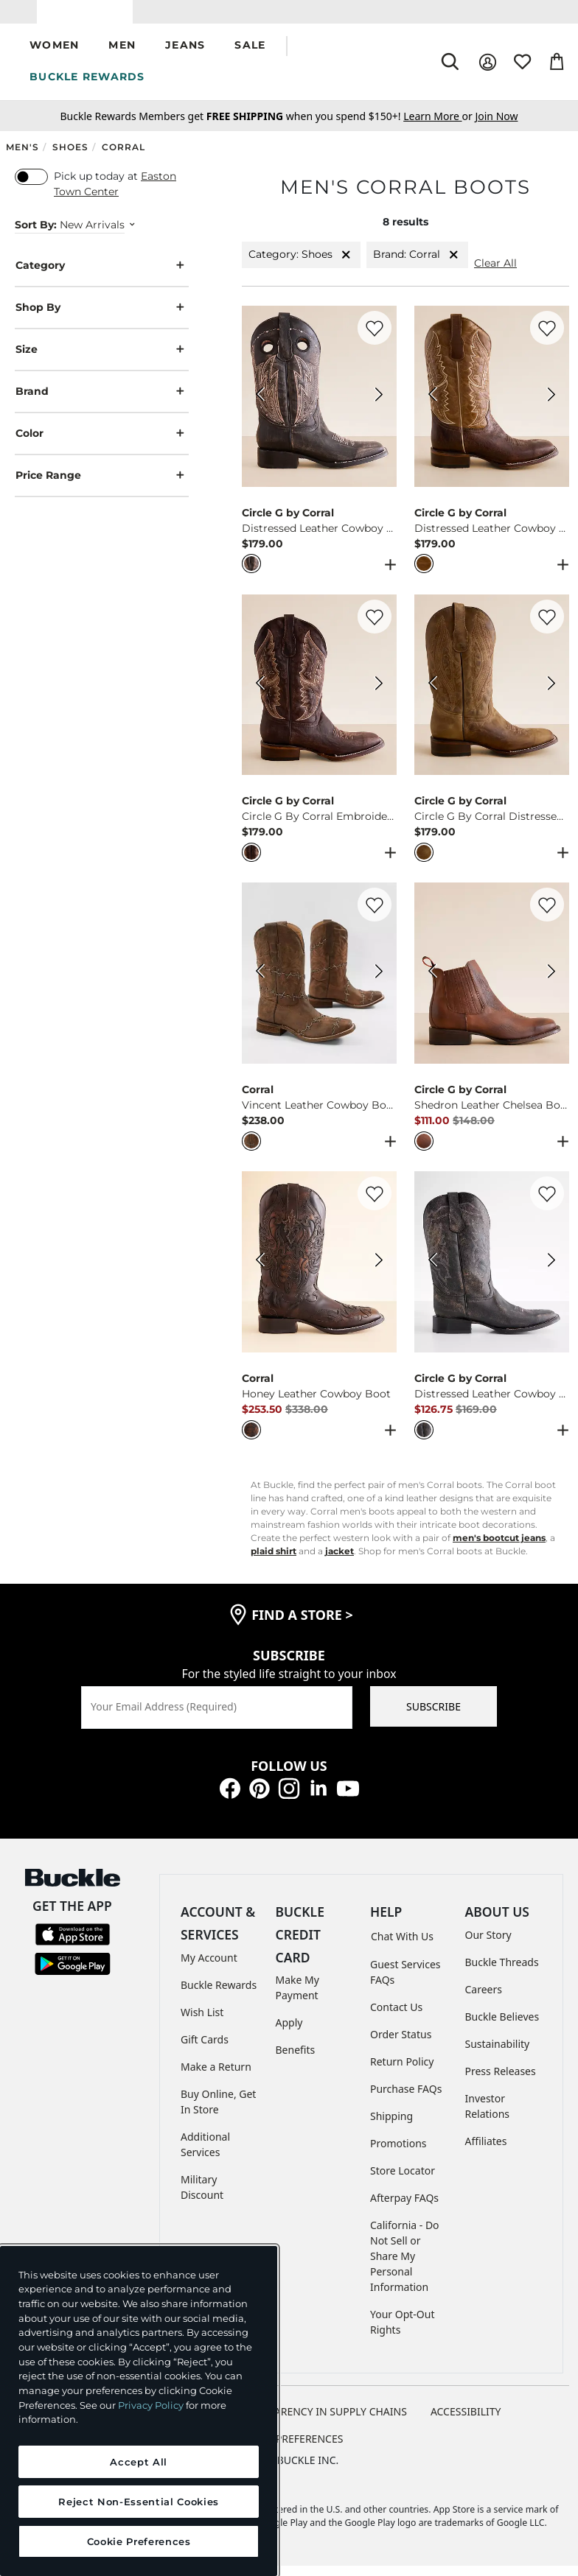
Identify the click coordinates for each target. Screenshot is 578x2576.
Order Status (400, 2045)
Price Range (101, 486)
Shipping (391, 2126)
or (439, 127)
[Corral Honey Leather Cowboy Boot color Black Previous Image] (259, 1273)
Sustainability (497, 2055)
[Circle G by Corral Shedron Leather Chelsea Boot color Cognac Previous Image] (432, 984)
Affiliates (486, 2152)
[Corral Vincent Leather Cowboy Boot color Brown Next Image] (379, 984)
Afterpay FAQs (404, 2208)
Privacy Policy (151, 2405)
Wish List (202, 2022)
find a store (302, 1625)
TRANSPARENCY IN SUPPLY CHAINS (321, 2422)
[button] (54, 57)
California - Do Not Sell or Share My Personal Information (404, 2266)
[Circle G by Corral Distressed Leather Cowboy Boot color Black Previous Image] (259, 406)
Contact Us (396, 2017)
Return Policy (402, 2072)
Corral (123, 158)
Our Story (488, 1946)
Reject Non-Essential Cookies (138, 2501)
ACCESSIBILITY (466, 2422)
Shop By (101, 318)
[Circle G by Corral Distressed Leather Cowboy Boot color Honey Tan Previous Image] (432, 406)
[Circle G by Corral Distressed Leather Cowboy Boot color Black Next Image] (379, 406)
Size (101, 360)
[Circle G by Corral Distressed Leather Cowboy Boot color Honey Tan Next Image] (551, 406)
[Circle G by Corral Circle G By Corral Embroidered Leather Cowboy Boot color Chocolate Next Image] (379, 695)
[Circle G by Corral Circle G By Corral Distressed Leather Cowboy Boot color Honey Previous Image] (432, 695)
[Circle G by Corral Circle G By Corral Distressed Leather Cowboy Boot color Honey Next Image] (551, 695)
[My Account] (487, 72)
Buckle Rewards (219, 1995)
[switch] (31, 188)
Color (101, 444)
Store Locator (402, 2181)
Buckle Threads (502, 1973)
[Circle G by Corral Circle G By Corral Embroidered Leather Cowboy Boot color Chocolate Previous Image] (259, 695)
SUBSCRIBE (433, 1717)
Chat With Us (402, 1947)
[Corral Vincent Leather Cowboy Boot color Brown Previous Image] (259, 984)
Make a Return (216, 2077)
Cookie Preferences (289, 2449)
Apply (289, 2033)
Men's (22, 158)
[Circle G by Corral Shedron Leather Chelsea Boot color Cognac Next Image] (551, 984)
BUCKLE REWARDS (87, 87)
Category (101, 276)
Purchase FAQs (406, 2099)
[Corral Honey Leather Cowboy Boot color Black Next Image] (379, 1273)
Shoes (70, 158)
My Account (209, 1968)
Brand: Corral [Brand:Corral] (417, 265)
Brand (101, 402)
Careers (483, 2000)
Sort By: (36, 235)
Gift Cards (205, 2050)
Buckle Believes (502, 2028)
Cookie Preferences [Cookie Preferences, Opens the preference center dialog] (139, 2541)
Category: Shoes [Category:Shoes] (301, 265)
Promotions (398, 2154)
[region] (138, 2411)
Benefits (296, 2061)
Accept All (138, 2462)
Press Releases (500, 2082)
